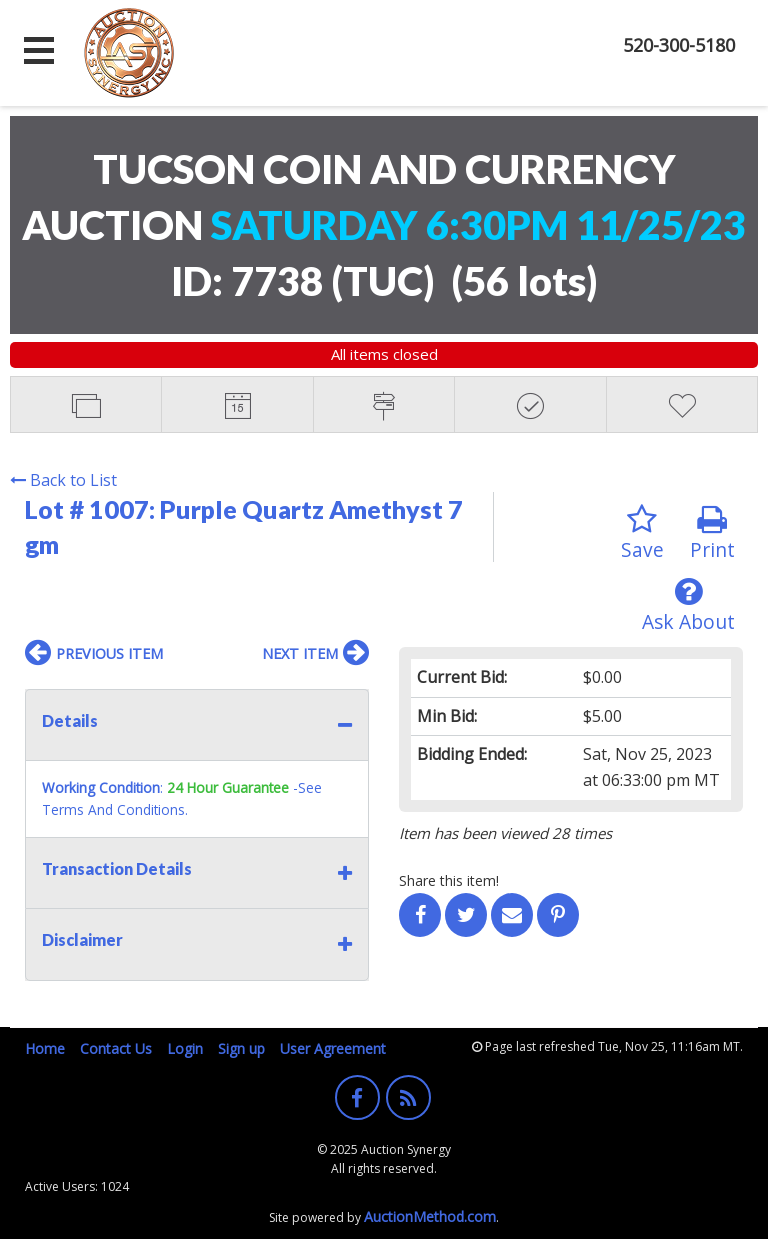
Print (712, 533)
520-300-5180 (679, 45)
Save (642, 533)
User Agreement (333, 1048)
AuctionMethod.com (430, 1216)
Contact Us (116, 1048)
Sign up (241, 1048)
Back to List (63, 480)
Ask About (688, 605)
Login (185, 1048)
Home (45, 1048)
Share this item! (449, 880)
